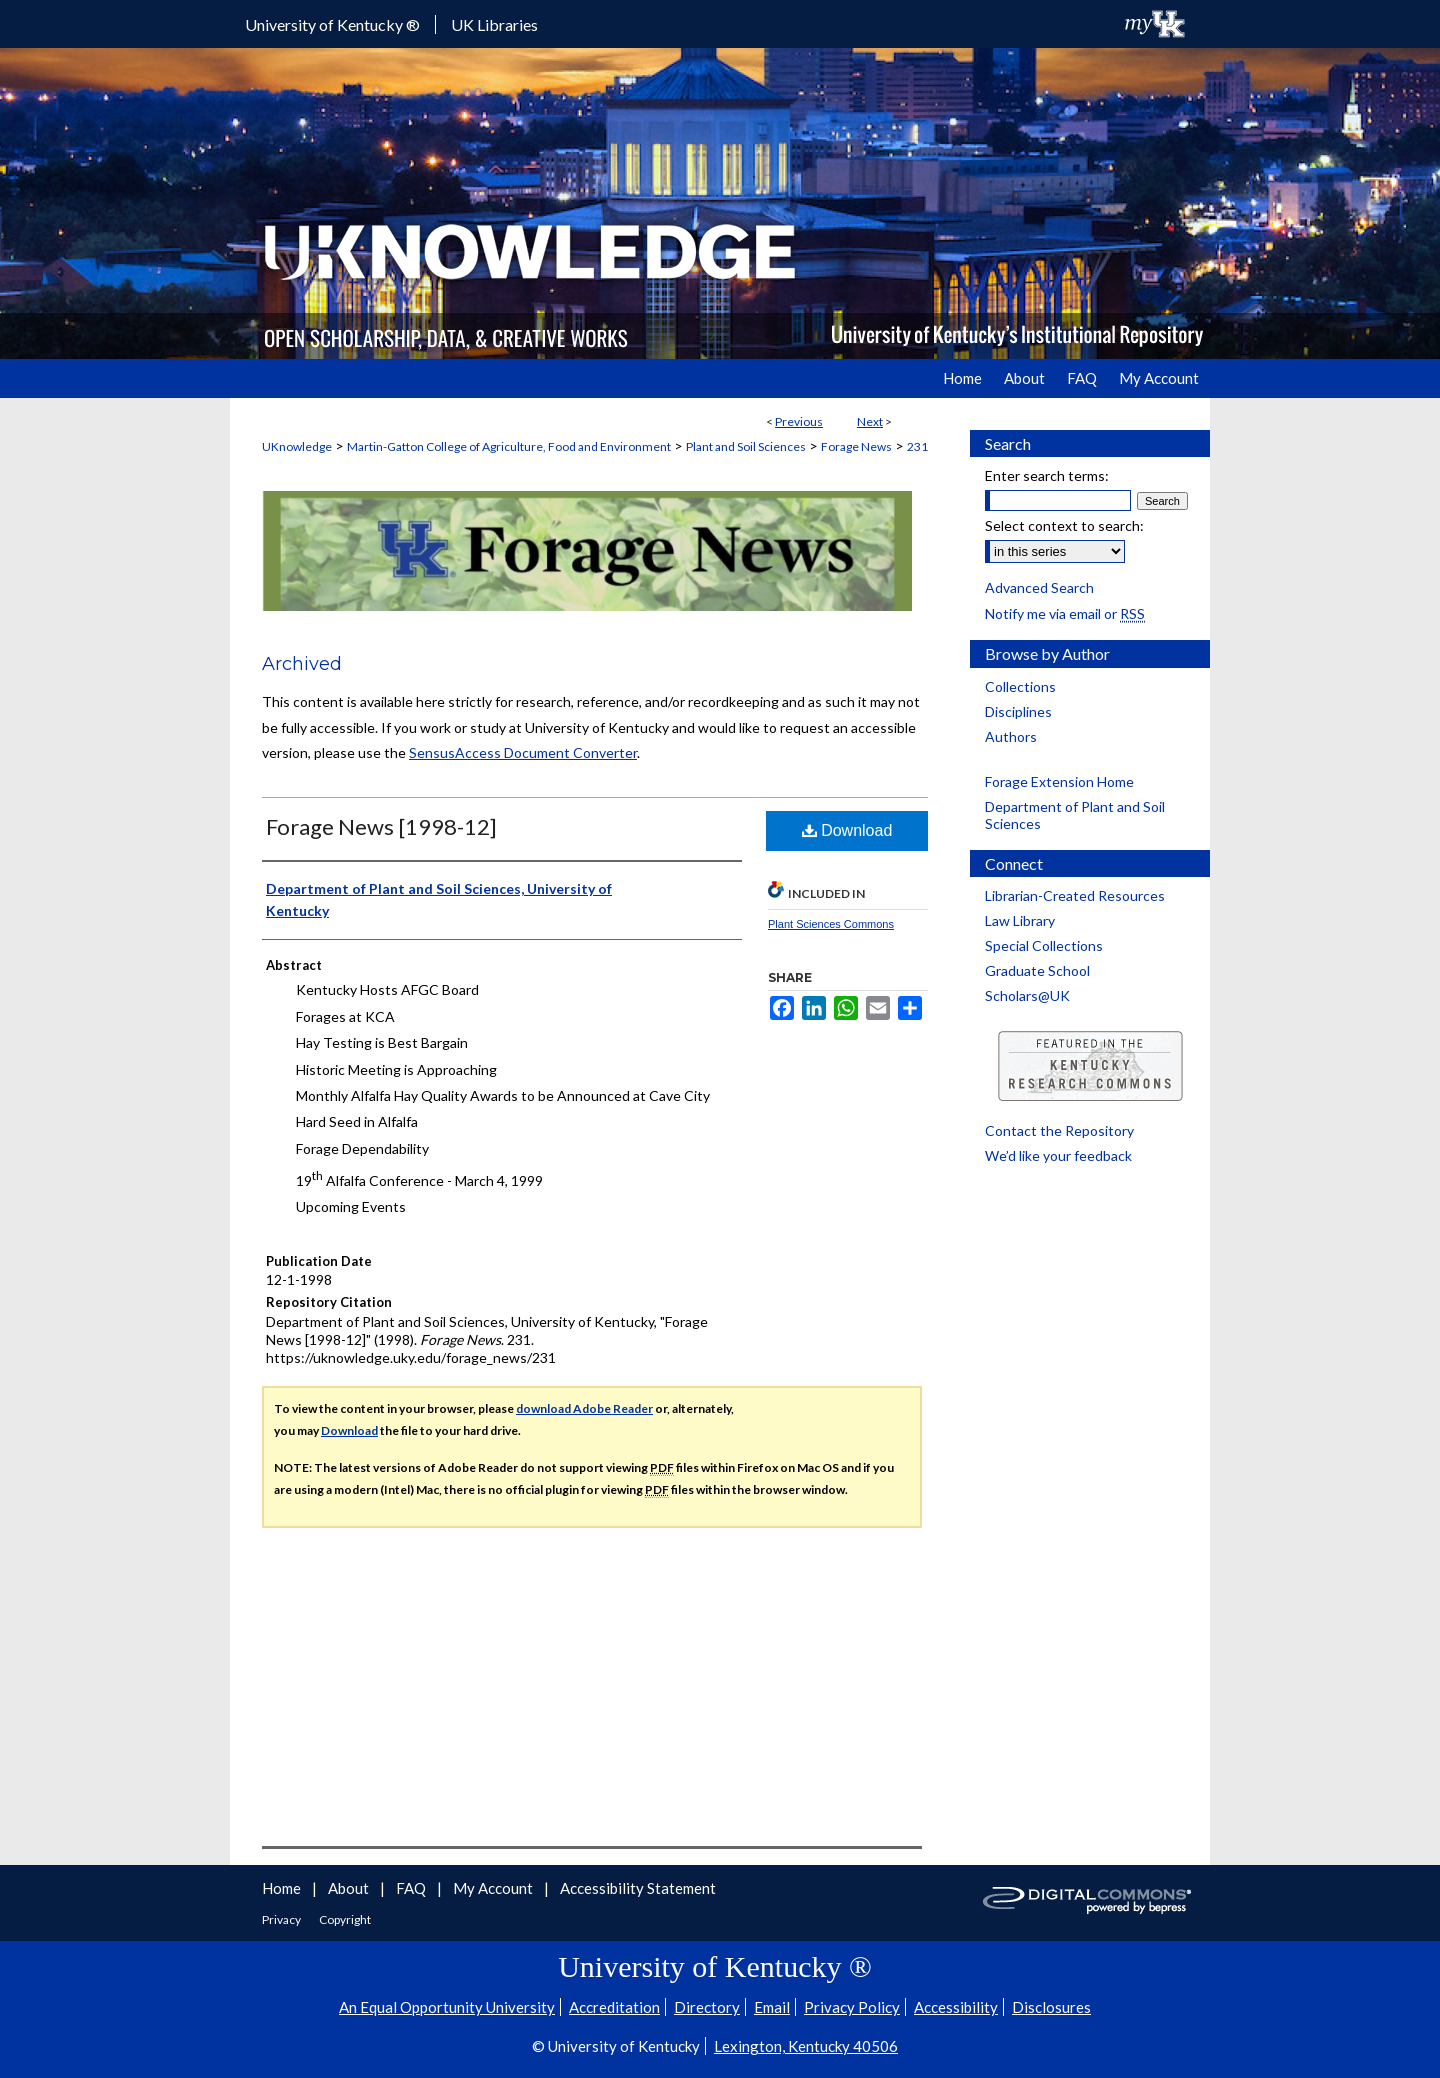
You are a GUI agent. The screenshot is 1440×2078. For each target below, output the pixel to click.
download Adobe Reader (584, 1408)
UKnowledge (297, 446)
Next (870, 421)
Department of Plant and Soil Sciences (1075, 815)
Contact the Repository (1059, 1130)
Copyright (345, 1919)
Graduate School (1037, 970)
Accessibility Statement (638, 1888)
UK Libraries (494, 24)
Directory (707, 2007)
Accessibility (956, 2007)
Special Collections (1044, 945)
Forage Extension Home (1059, 781)
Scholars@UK (1027, 995)
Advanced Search (1039, 587)
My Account (494, 1888)
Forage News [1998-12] (381, 826)
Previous (799, 421)
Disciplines (1018, 711)
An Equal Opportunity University (447, 2007)
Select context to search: (1064, 525)
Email (772, 2007)
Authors (1011, 736)
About (350, 1888)
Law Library (1020, 920)
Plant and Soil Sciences (746, 446)
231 (917, 446)
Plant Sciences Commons (831, 924)
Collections (1020, 686)
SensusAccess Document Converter (523, 752)
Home (283, 1888)
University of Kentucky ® (332, 24)
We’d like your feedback (1058, 1155)
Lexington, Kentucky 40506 (806, 2046)
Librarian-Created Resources (1075, 895)
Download (847, 830)
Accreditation (614, 2007)
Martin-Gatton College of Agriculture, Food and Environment (509, 446)
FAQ (412, 1888)
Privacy (282, 1919)
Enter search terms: (1047, 475)
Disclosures (1051, 2007)
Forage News (856, 446)
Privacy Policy (852, 2007)
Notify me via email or (1065, 613)
